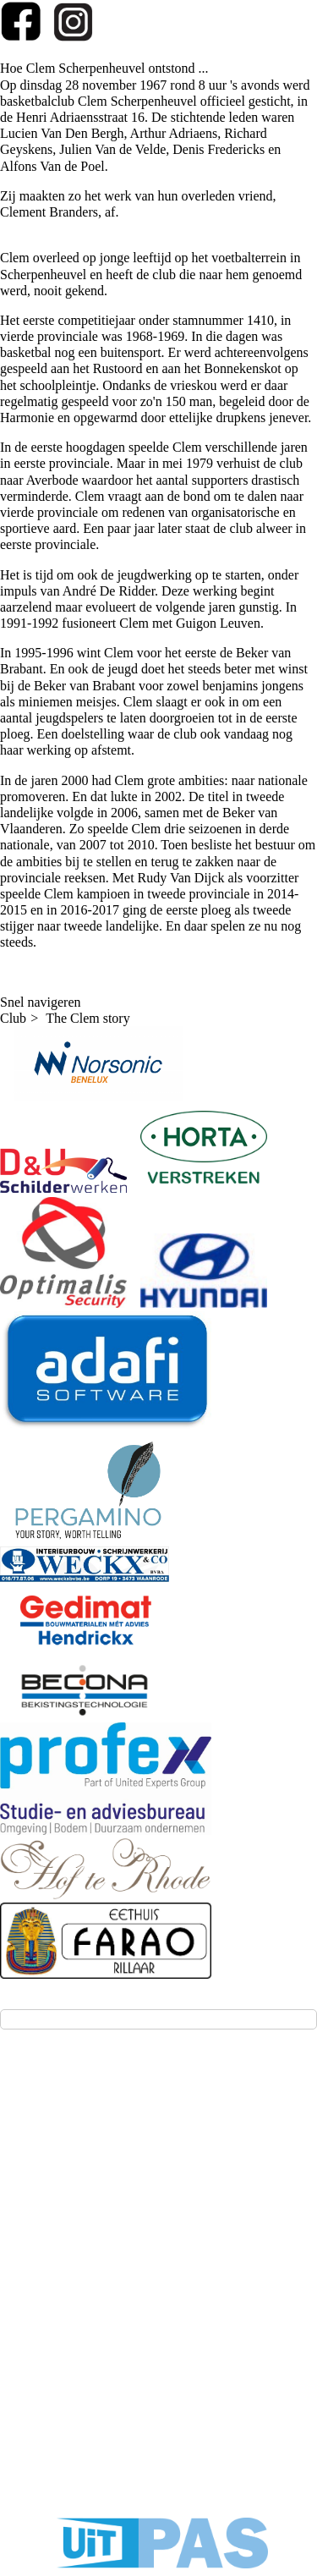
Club (13, 1018)
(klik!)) (45, 2231)
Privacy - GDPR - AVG (161, 2361)
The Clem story (88, 1018)
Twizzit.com (222, 2321)
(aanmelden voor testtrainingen (109, 2215)
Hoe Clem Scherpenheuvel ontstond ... (104, 68)
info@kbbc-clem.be (76, 2185)
